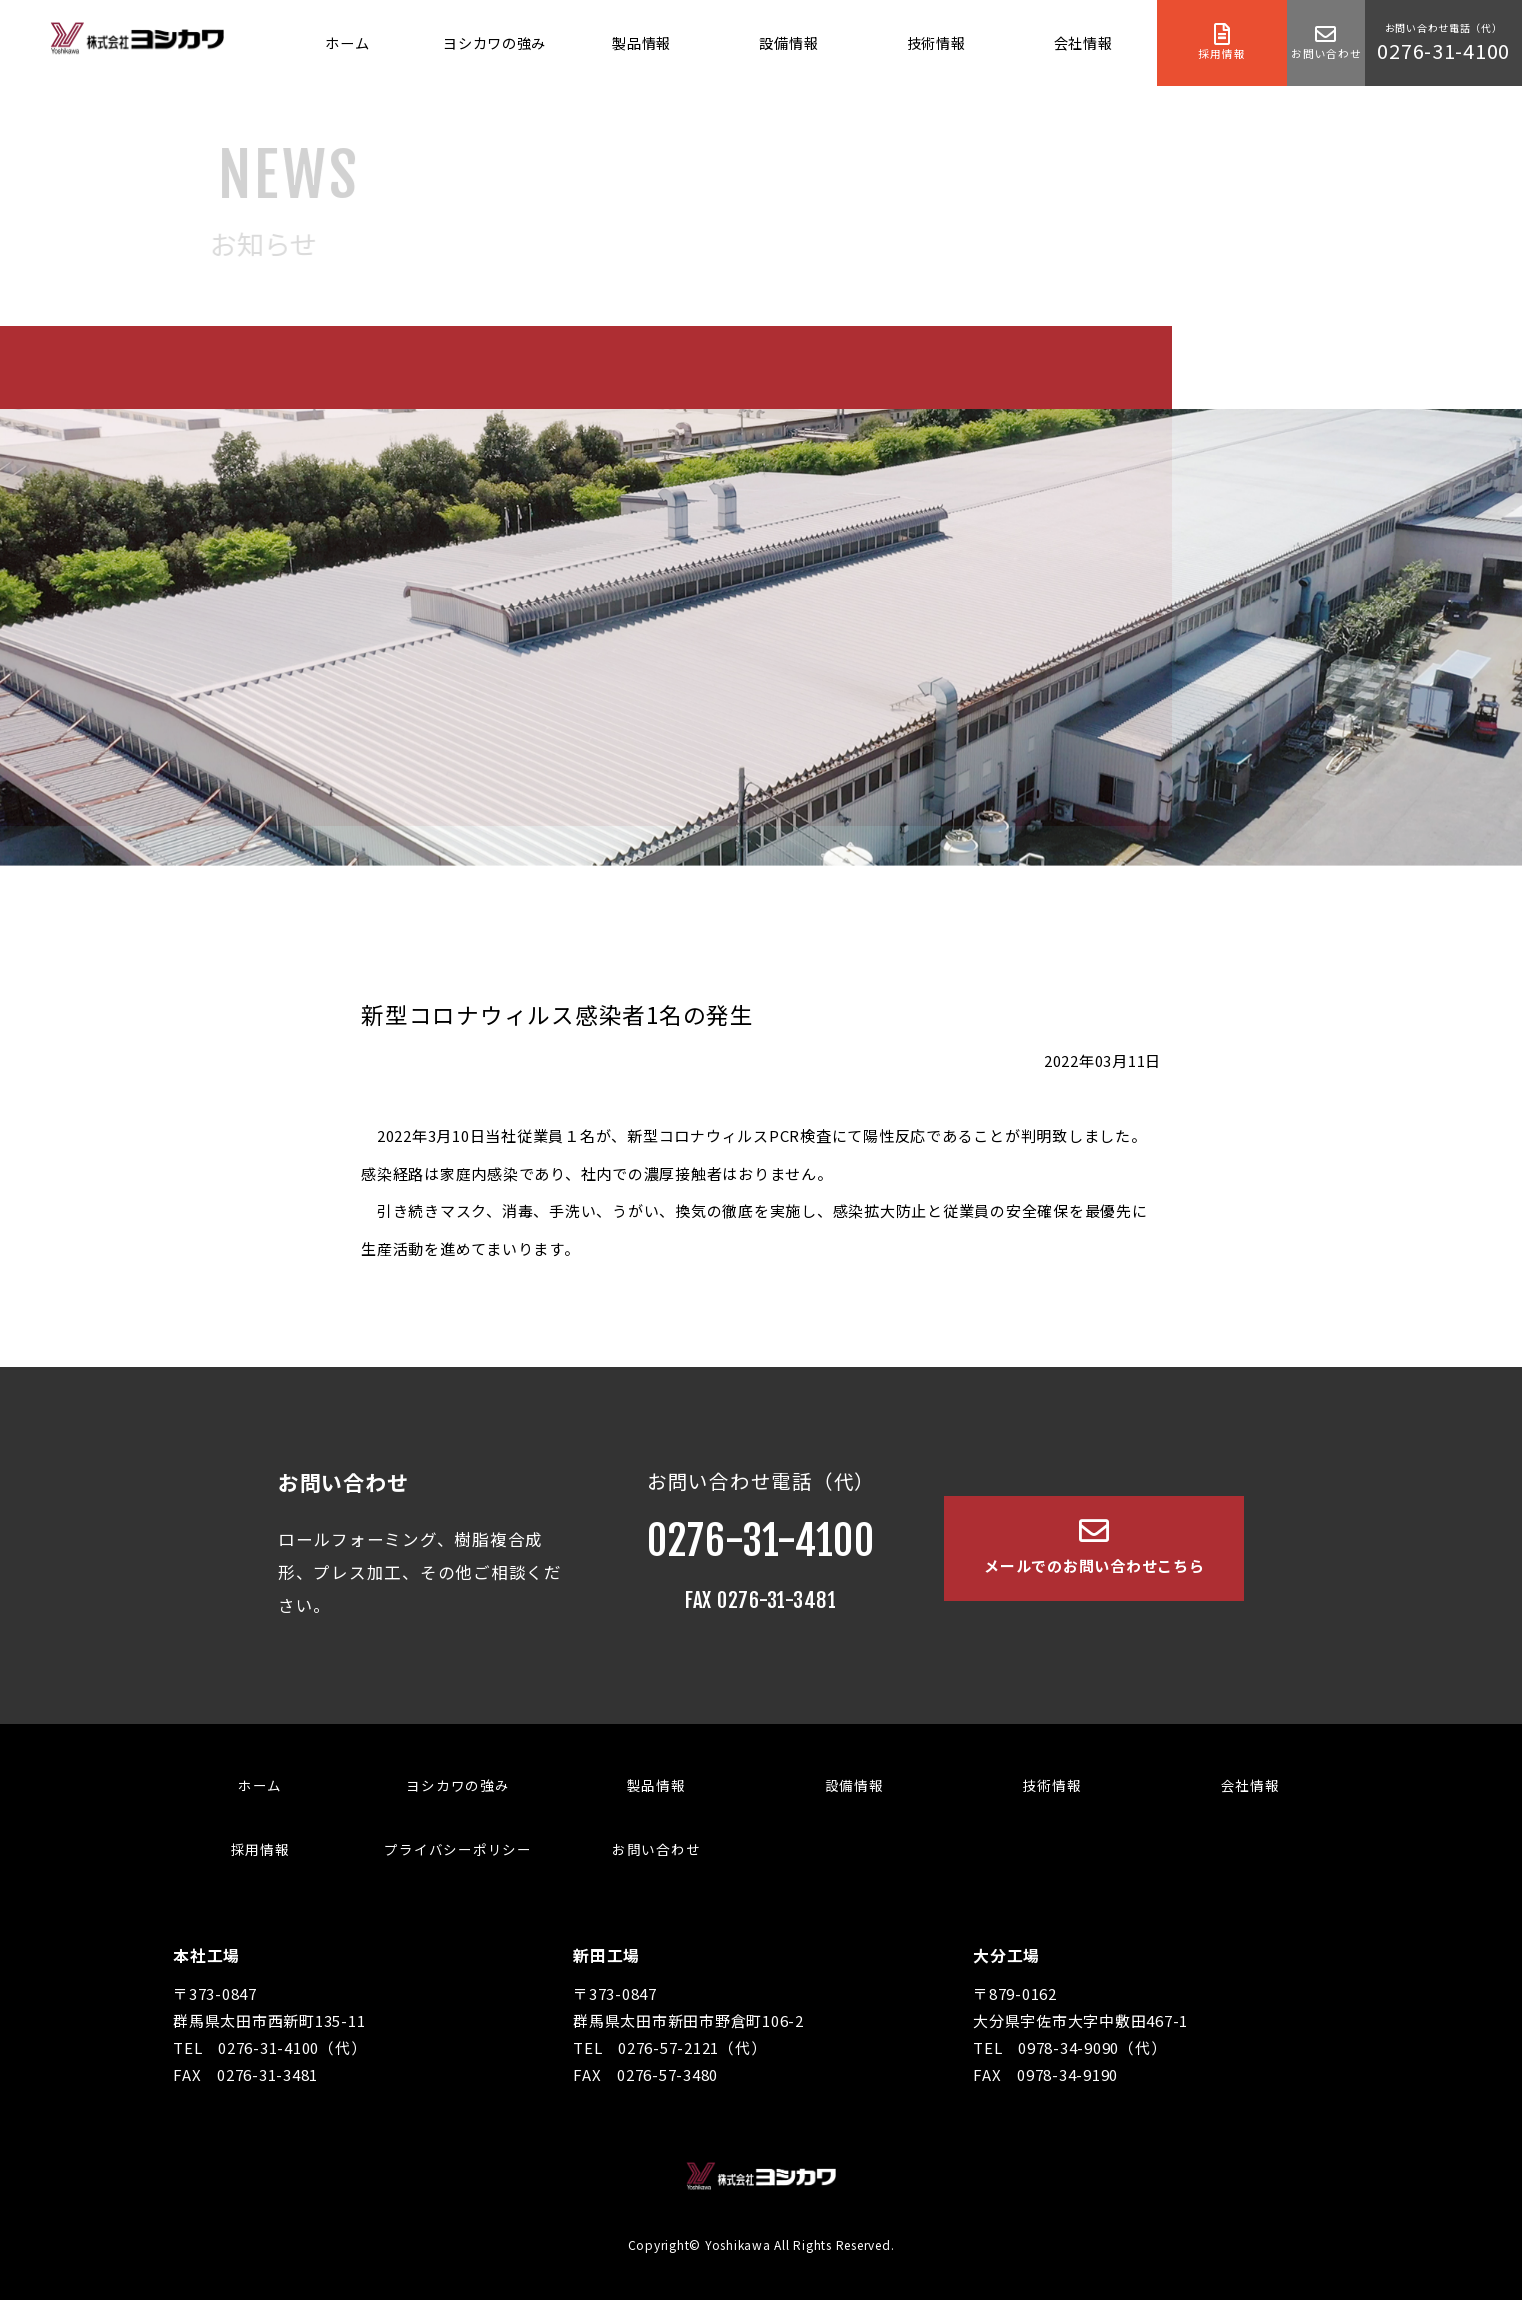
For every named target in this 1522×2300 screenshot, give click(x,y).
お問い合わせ (656, 1849)
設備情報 (788, 42)
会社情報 (1083, 42)
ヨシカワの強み (494, 42)
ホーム (347, 42)
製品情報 (641, 42)
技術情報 (936, 42)
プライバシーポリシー (458, 1849)
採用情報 (260, 1849)
